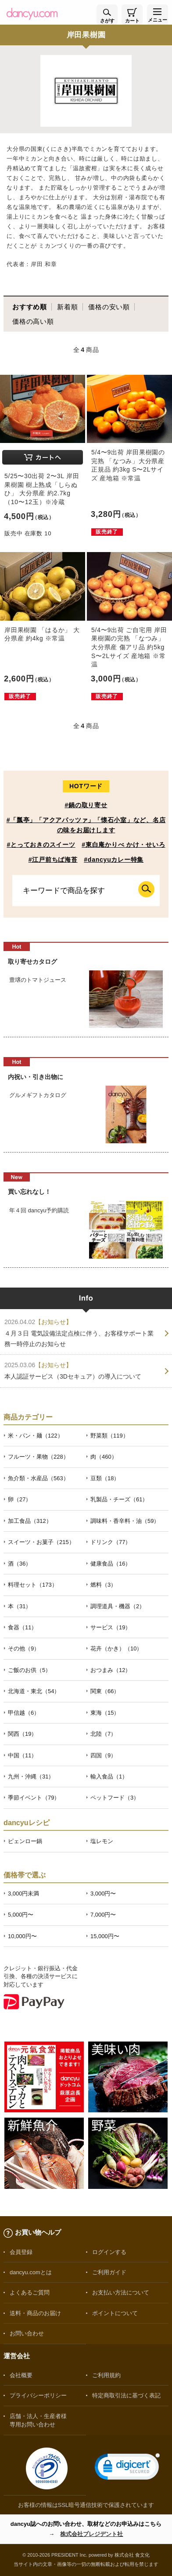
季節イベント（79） (34, 1797)
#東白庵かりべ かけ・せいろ (123, 844)
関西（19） (22, 1734)
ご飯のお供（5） (29, 1670)
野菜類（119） (109, 1435)
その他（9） (23, 1648)
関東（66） (104, 1691)
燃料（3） (103, 1584)
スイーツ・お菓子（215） (41, 1542)
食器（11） (22, 1627)
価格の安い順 (109, 307)
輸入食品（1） (109, 1776)
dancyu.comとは (31, 2272)
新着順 (67, 307)
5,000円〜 (20, 1914)
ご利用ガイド (109, 2272)
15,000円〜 (104, 1936)
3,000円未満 (23, 1893)
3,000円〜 (103, 1893)
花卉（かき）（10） (116, 1648)
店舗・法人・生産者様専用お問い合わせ (38, 2420)
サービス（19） (110, 1627)
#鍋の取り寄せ (85, 805)
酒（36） (19, 1563)
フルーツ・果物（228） (38, 1456)
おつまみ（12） (110, 1670)
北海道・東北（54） (34, 1691)
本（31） (19, 1606)
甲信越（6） (23, 1712)
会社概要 (21, 2375)
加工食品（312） (30, 1521)
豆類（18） (104, 1478)
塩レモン (101, 1841)
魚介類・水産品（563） (38, 1478)
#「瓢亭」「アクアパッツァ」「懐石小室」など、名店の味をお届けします (86, 825)
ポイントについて (115, 2313)
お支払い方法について (120, 2292)
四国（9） (103, 1755)
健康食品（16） (110, 1563)
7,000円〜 (103, 1914)
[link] (127, 2468)
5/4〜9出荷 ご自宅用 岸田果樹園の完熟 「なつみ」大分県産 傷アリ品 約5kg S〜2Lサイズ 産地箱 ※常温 (129, 647)
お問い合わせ (27, 2333)
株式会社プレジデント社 (91, 2534)
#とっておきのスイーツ (41, 844)
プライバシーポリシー (38, 2395)
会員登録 (21, 2252)
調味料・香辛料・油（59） (124, 1521)
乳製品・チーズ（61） (119, 1499)
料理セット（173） (32, 1584)
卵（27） (19, 1499)
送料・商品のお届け (35, 2313)
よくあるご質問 (30, 2292)
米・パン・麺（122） (35, 1435)
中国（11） (22, 1755)
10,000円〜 (22, 1936)
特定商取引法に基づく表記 (126, 2395)
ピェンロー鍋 (25, 1841)
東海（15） (104, 1712)
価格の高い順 (33, 321)
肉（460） (103, 1456)
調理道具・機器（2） (117, 1606)
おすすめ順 (29, 307)
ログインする (109, 2252)
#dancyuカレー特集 (113, 859)
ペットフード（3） (114, 1797)
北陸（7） (103, 1734)
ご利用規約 (106, 2375)
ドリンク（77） (110, 1542)
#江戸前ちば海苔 (53, 859)
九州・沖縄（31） (31, 1776)
